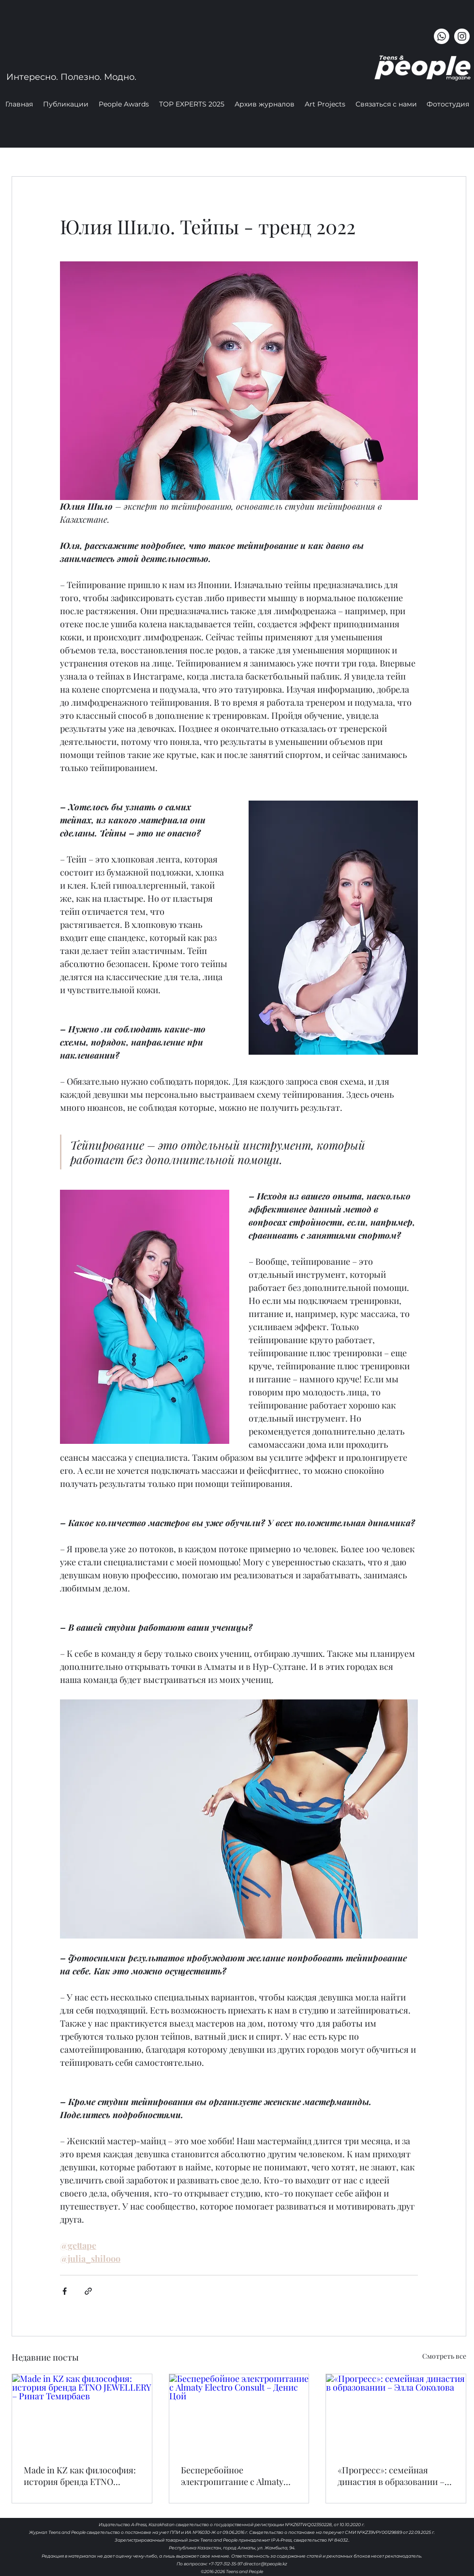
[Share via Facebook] (64, 2291)
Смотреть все (444, 2356)
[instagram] (462, 36)
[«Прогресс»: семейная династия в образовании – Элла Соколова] (396, 2413)
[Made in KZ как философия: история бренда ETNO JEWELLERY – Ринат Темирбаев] (82, 2413)
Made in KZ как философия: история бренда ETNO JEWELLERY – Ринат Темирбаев (80, 2475)
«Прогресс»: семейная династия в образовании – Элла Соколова (391, 2475)
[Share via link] (88, 2291)
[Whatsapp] (441, 36)
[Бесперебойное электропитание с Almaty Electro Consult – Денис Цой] (239, 2413)
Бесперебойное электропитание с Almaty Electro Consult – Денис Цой (237, 2475)
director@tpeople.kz (265, 2563)
